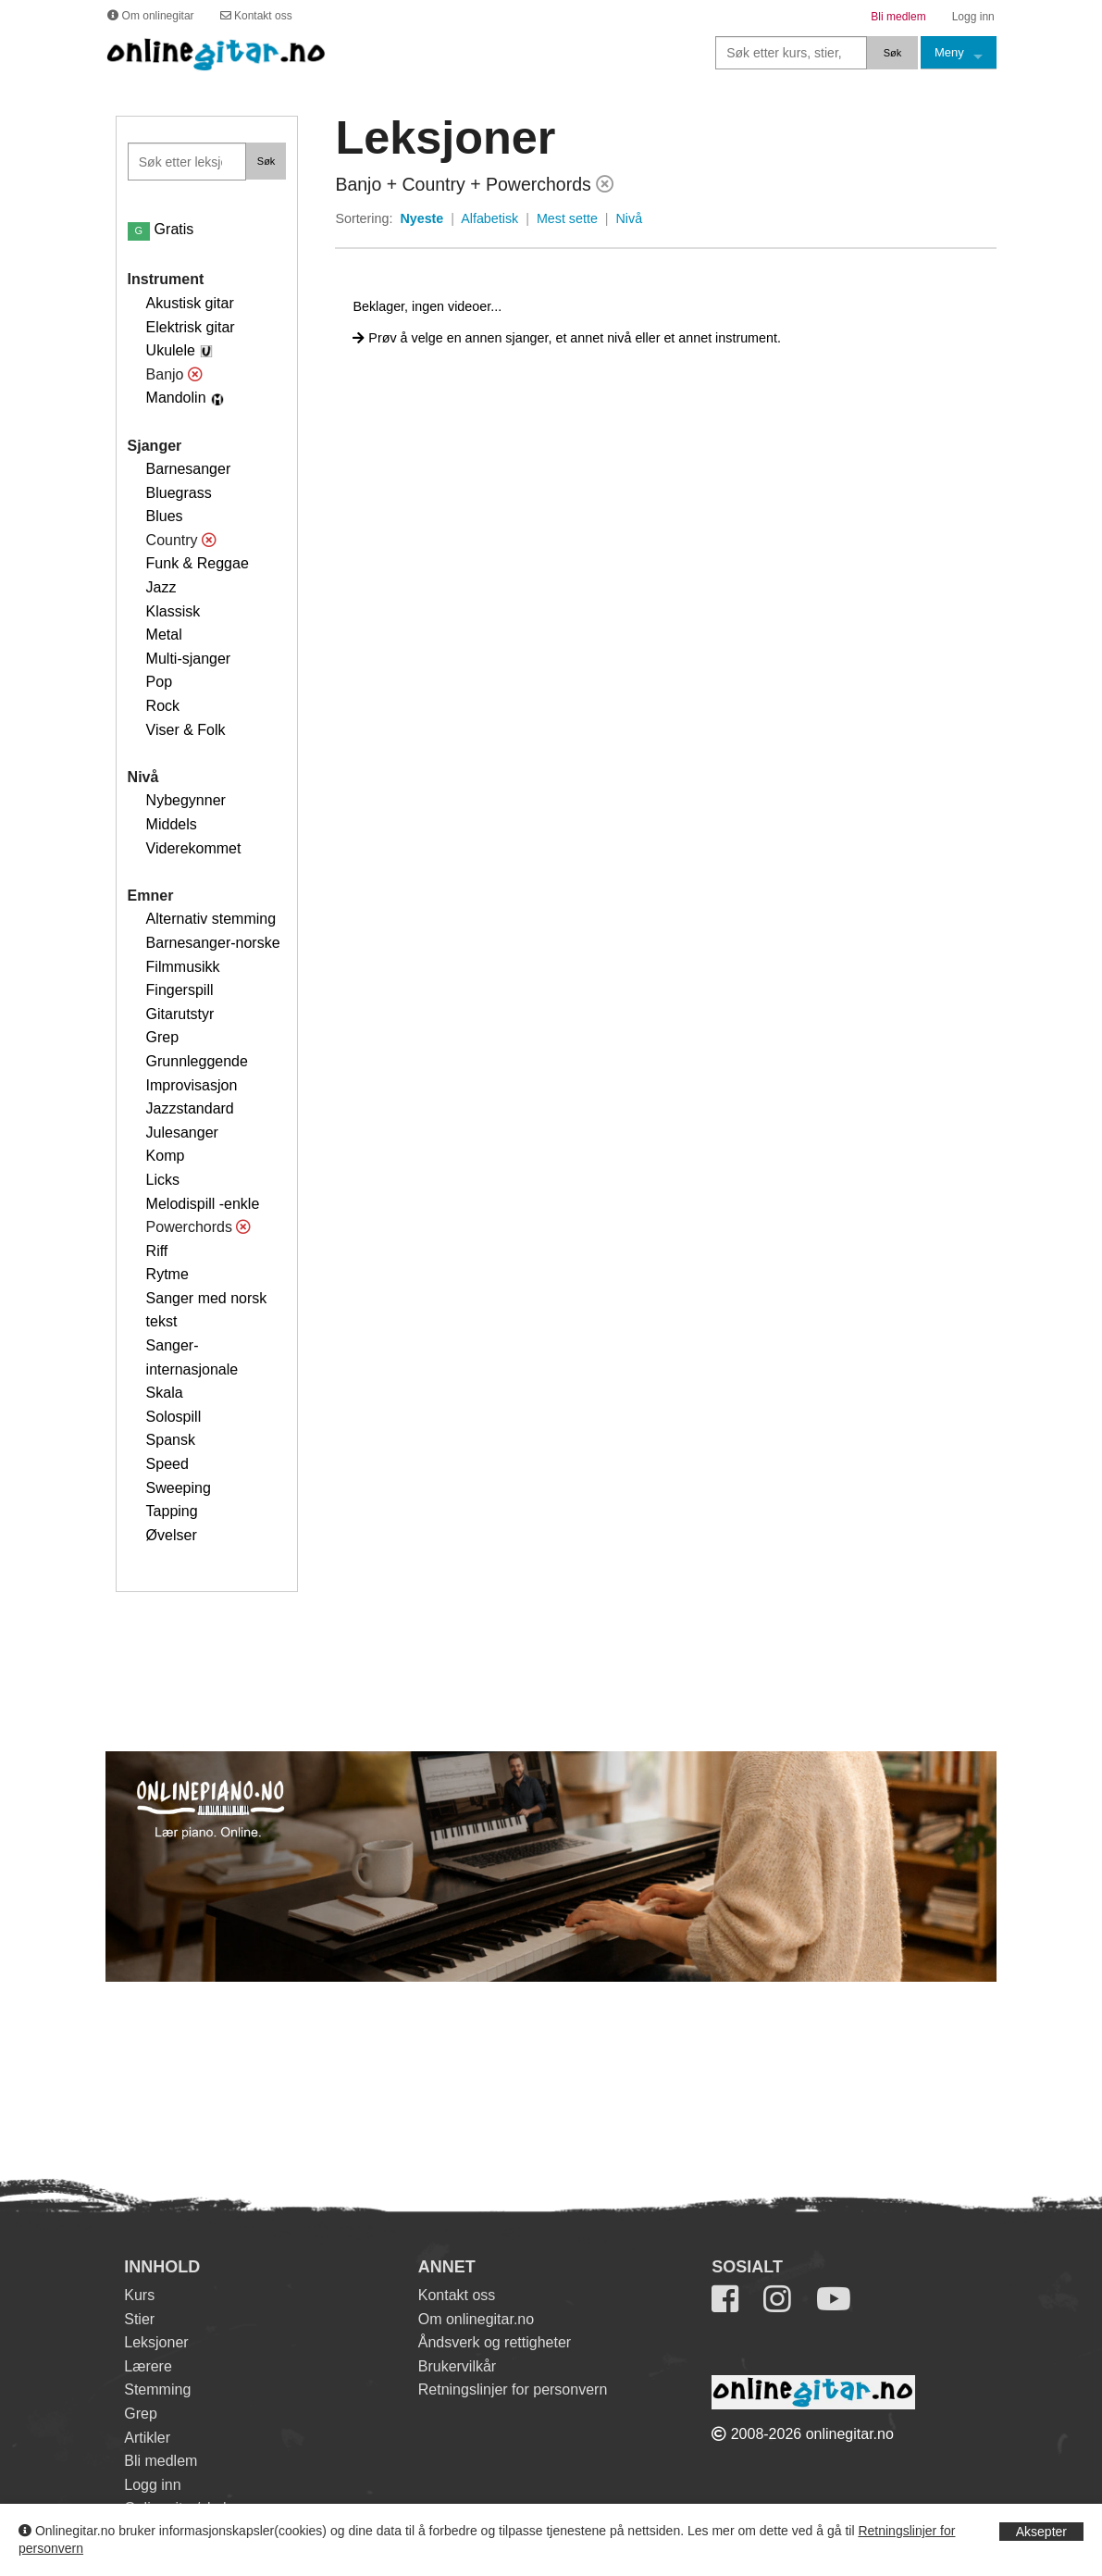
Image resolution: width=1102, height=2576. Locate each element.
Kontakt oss (457, 2295)
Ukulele (170, 350)
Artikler (147, 2437)
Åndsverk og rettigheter (494, 2342)
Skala (164, 1392)
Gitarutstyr (180, 1014)
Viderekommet (193, 848)
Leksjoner (156, 2342)
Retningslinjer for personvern (513, 2389)
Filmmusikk (183, 967)
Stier (139, 2319)
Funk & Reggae (197, 563)
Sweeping (178, 1488)
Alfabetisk (489, 218)
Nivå (629, 218)
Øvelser (171, 1535)
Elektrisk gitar (190, 327)
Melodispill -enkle (203, 1204)
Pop (159, 682)
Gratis (161, 229)
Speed (167, 1464)
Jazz (161, 587)
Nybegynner (186, 800)
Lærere (148, 2366)
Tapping (172, 1511)
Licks (163, 1180)
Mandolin (176, 397)
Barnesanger (188, 469)
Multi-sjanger (188, 658)
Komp (165, 1156)
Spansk (170, 1440)
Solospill (174, 1417)
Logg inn (152, 2485)
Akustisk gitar (190, 303)
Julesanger (182, 1132)
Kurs (139, 2295)
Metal (164, 634)
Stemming (157, 2389)
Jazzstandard (190, 1108)
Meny (949, 52)
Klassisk (173, 611)
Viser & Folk (186, 730)
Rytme (167, 1274)
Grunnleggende (197, 1061)
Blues (164, 516)
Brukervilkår (457, 2366)
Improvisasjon (192, 1085)
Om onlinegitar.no (476, 2319)
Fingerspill (180, 990)
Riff (157, 1251)
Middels (171, 824)
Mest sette (567, 218)
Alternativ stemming (211, 919)
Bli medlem (160, 2461)
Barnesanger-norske (213, 943)
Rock (163, 706)
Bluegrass (179, 493)
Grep (163, 1037)
